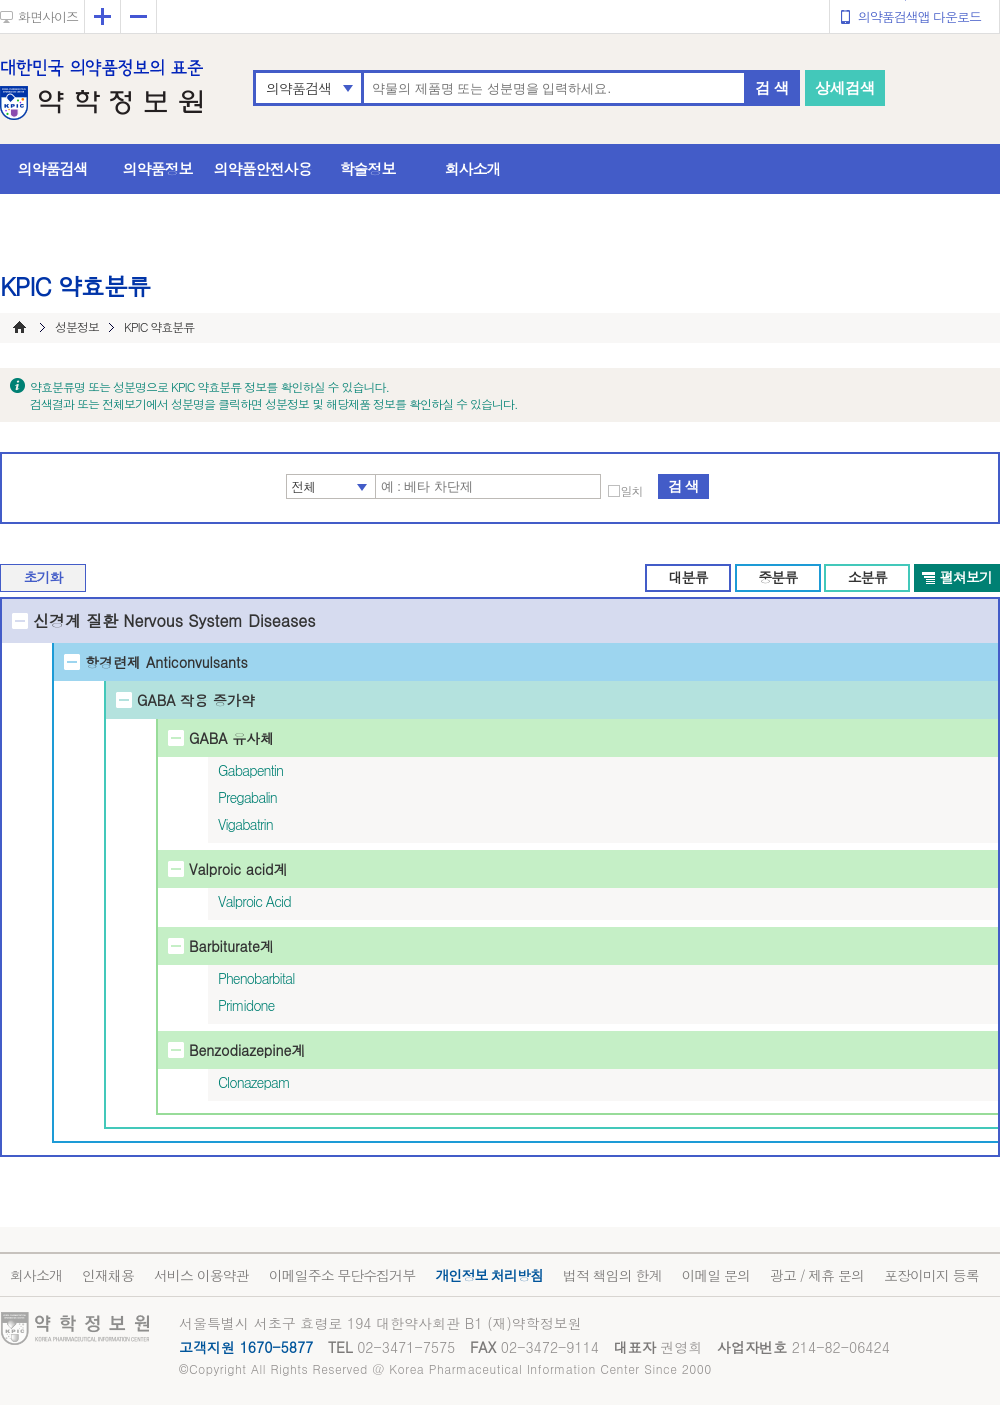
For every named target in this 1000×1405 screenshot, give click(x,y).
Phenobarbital (256, 978)
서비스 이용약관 (201, 1275)
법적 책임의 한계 (612, 1275)
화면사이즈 (48, 16)
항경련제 (113, 662)
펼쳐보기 (966, 577)
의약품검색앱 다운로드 (919, 16)
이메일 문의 (715, 1275)
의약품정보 (158, 168)
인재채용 (108, 1275)
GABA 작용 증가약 (196, 700)
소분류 (867, 577)
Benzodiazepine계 (247, 1050)
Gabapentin (250, 770)
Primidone (246, 1005)
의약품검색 (298, 88)
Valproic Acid (254, 901)
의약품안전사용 (263, 168)
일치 (632, 491)
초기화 (43, 577)
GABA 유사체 (231, 738)
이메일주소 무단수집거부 (342, 1275)
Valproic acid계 (238, 869)
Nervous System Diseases (219, 620)
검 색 (772, 87)
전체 (304, 486)
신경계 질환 (75, 620)
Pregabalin (247, 797)
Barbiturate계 (231, 946)
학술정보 (368, 168)
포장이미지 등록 (931, 1275)
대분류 (687, 577)
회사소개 (473, 168)
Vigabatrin (245, 824)
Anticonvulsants (197, 662)
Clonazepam (254, 1082)
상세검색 (845, 87)
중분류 (777, 577)
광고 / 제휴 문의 (817, 1275)
